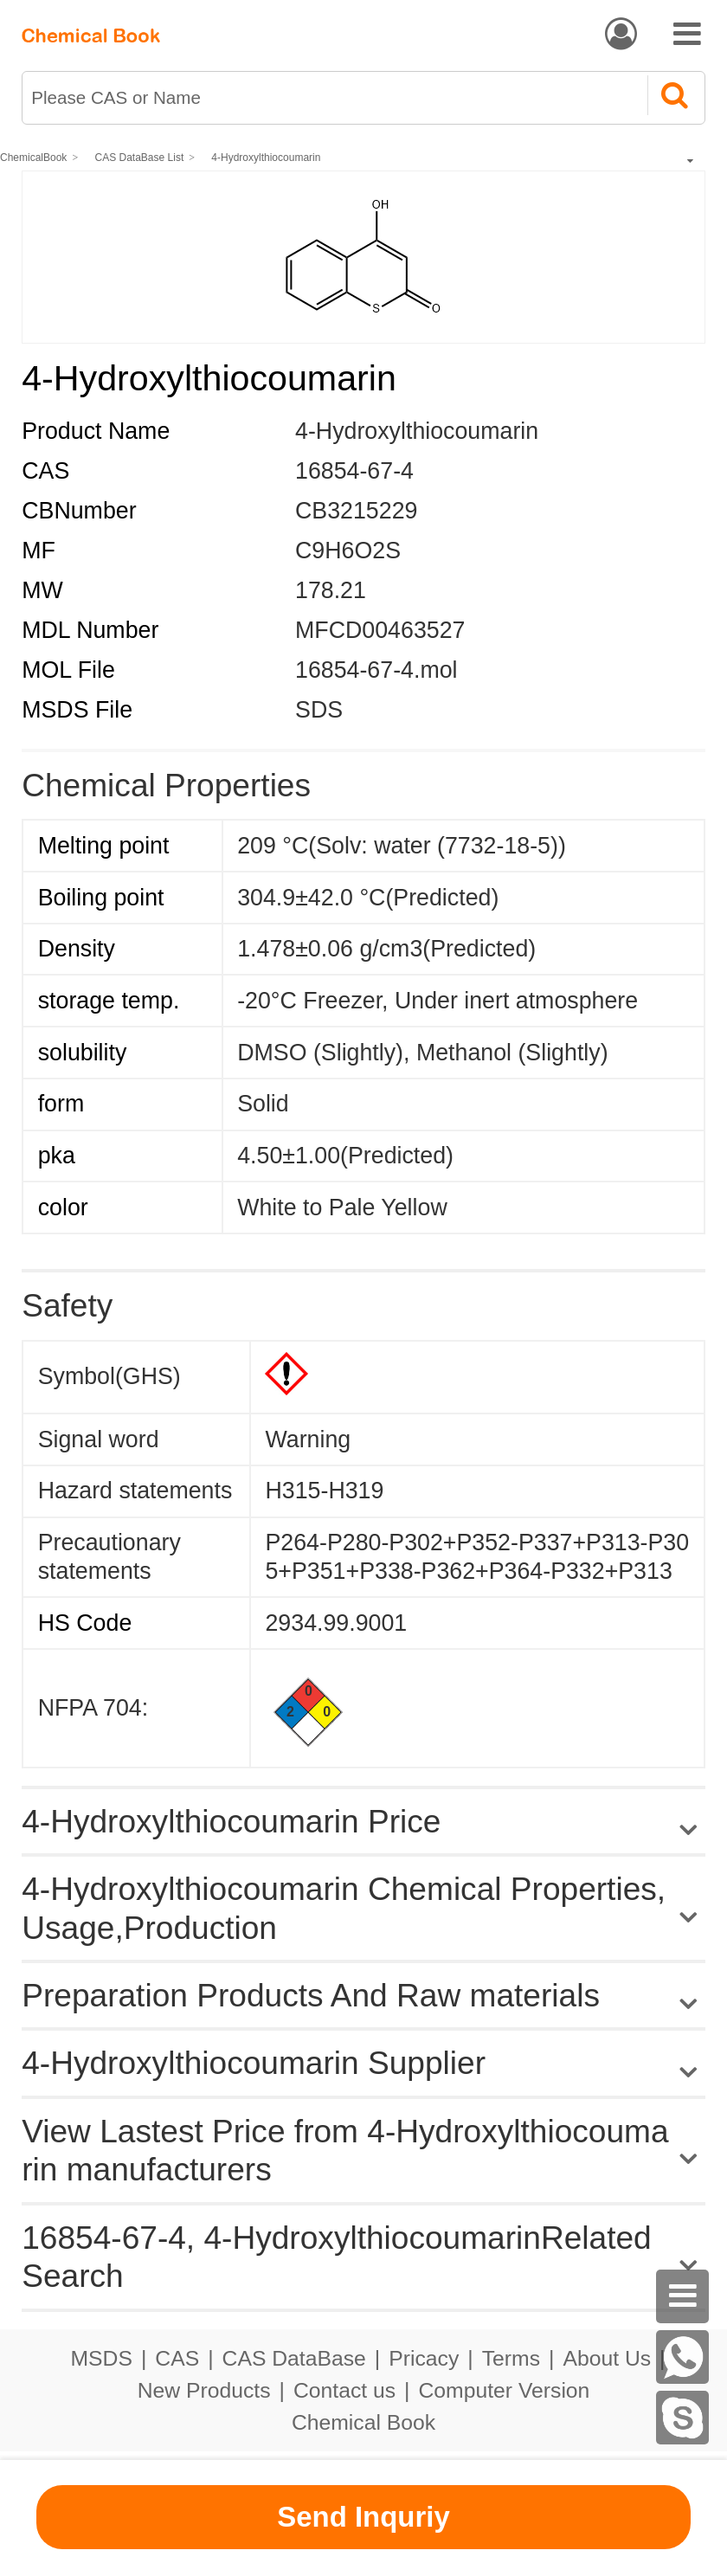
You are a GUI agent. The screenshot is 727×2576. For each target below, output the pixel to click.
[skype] (683, 2417)
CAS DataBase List (139, 157)
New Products (204, 2390)
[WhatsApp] (683, 2357)
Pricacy (424, 2358)
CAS (177, 2358)
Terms (511, 2358)
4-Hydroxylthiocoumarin (265, 157)
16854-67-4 (354, 471)
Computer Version (504, 2390)
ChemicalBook (33, 157)
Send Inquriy (363, 2517)
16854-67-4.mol (376, 670)
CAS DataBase (294, 2358)
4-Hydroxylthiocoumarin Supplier (254, 2063)
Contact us (344, 2390)
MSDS (101, 2358)
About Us (607, 2358)
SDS (319, 710)
